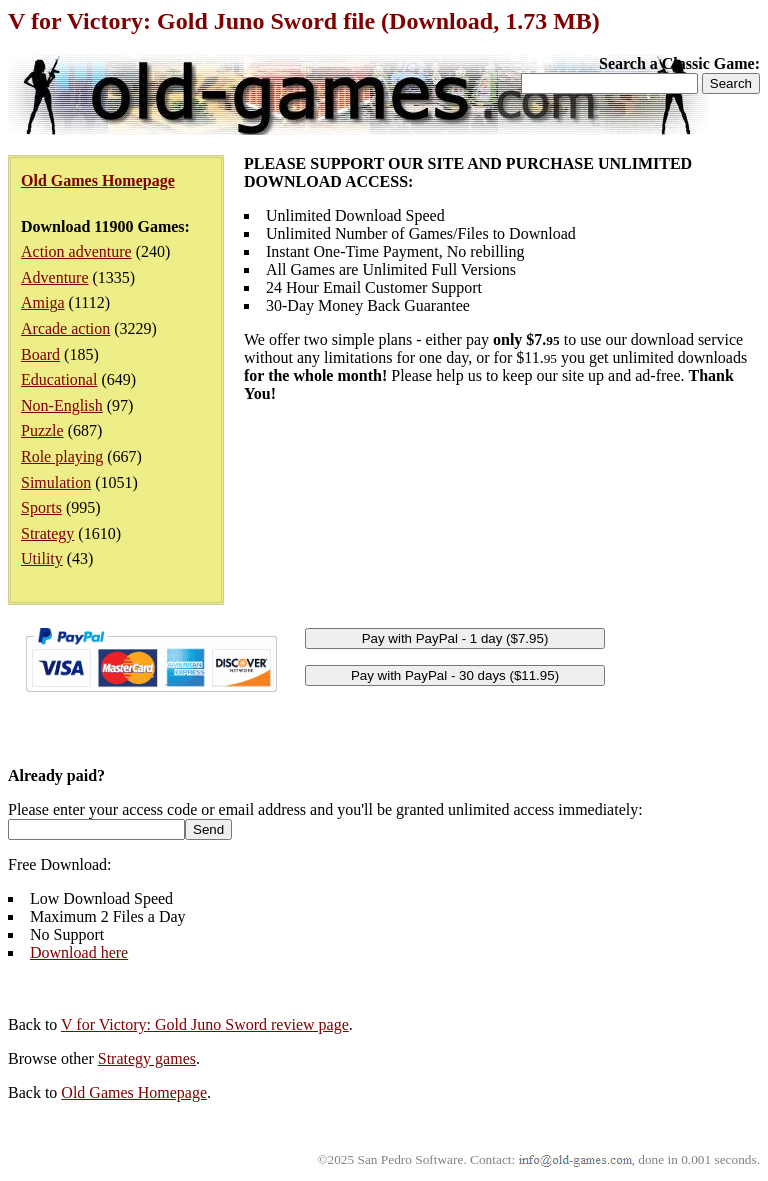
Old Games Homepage (134, 1092)
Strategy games (147, 1058)
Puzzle (42, 430)
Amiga (43, 302)
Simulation (56, 482)
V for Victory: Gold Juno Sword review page (205, 1024)
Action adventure (76, 251)
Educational (59, 379)
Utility (42, 558)
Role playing (62, 456)
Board (40, 354)
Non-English (62, 405)
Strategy (47, 533)
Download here (79, 952)
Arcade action (65, 328)
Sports (41, 507)
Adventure (55, 277)
